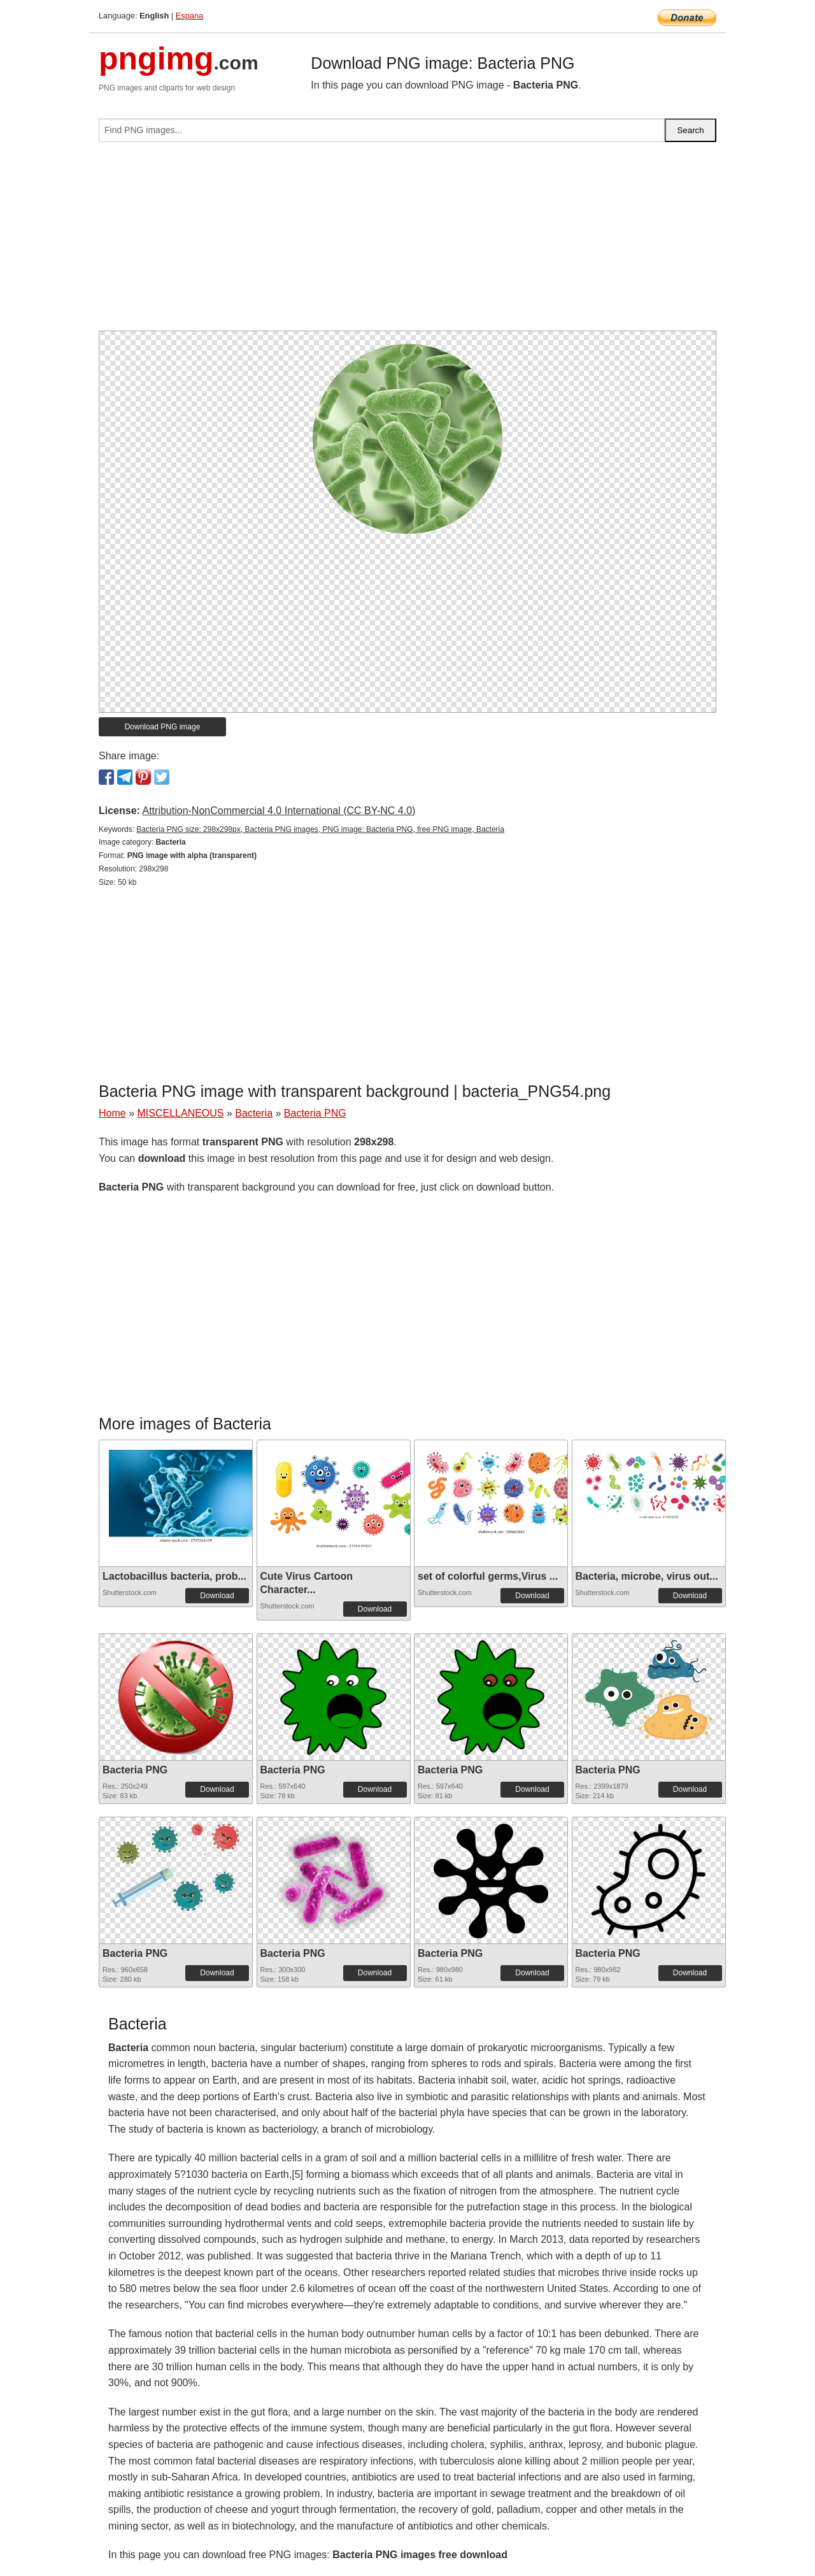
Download (217, 1595)
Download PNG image (163, 726)
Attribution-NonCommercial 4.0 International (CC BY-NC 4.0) (278, 810)
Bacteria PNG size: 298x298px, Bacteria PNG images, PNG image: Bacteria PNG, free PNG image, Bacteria (320, 829)
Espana (189, 15)
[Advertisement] (407, 241)
